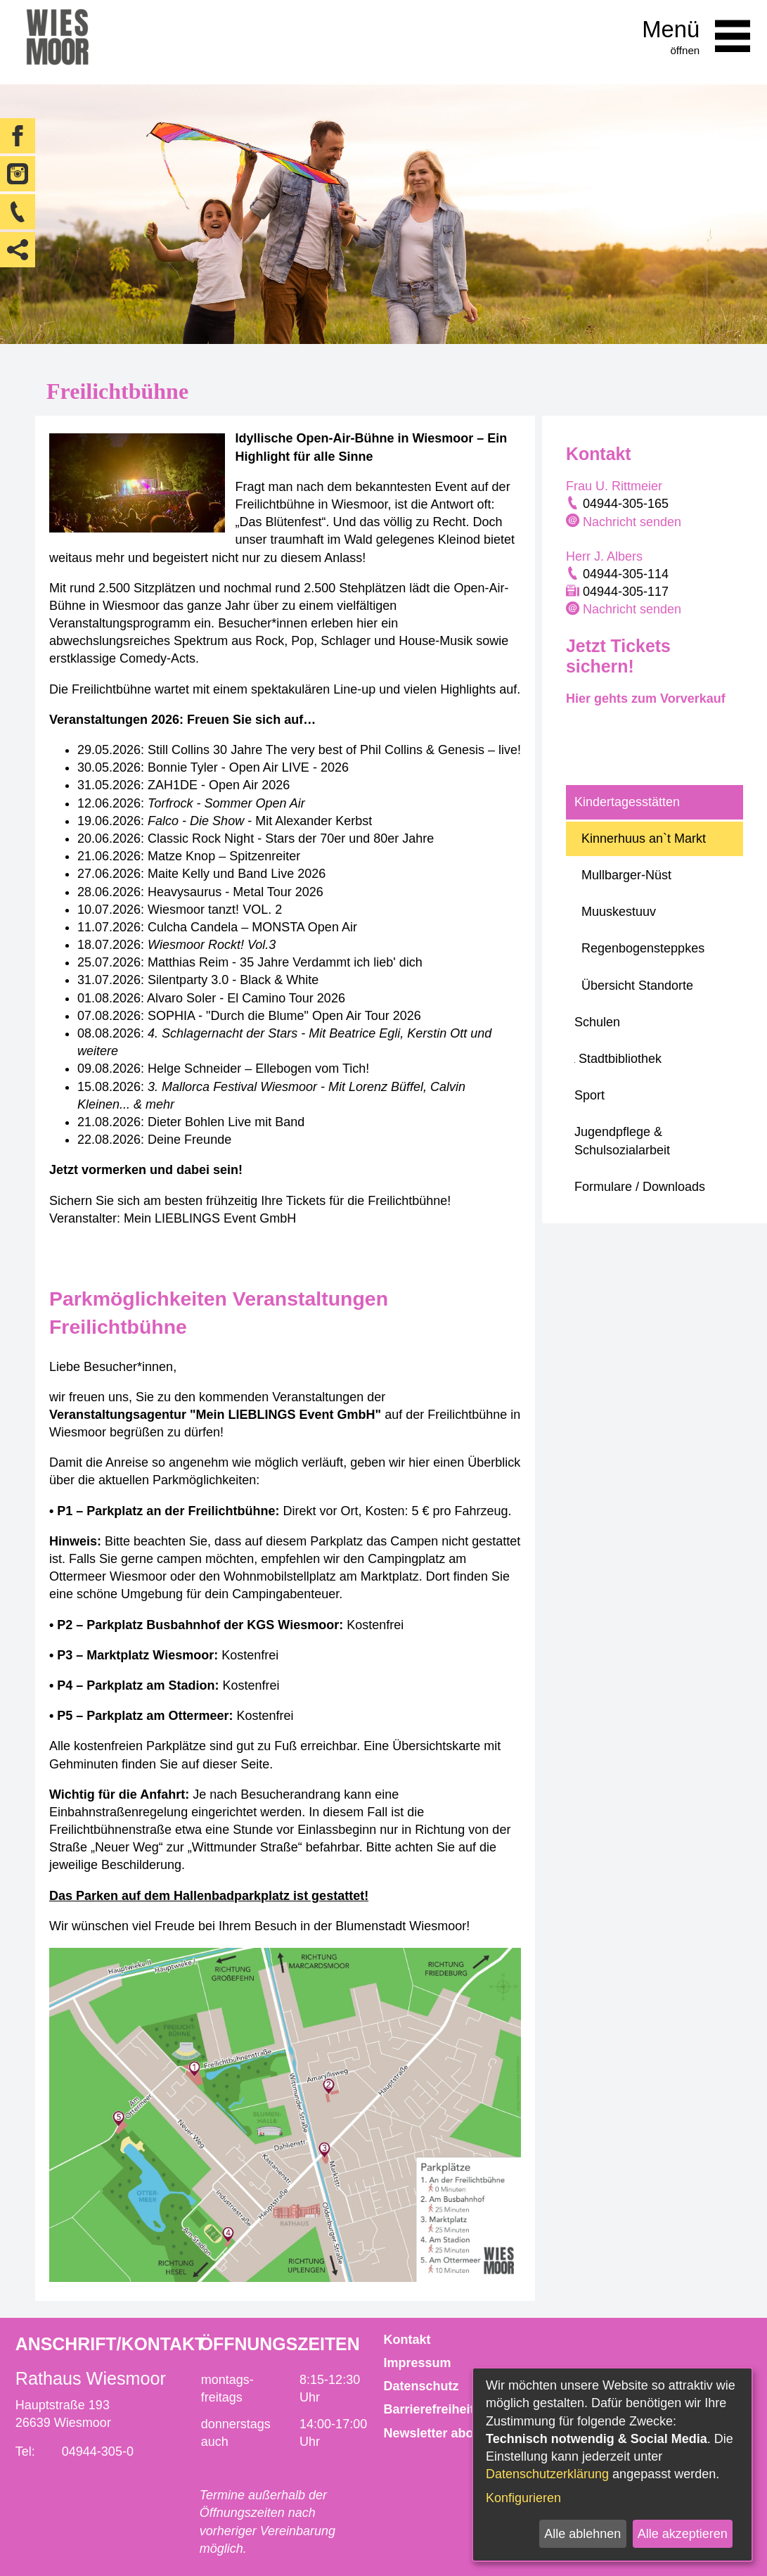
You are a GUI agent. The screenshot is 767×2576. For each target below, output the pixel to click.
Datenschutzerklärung (547, 2474)
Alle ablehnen (582, 2534)
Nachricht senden (632, 522)
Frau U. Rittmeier (614, 486)
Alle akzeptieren (683, 2534)
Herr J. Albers (604, 556)
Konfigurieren (523, 2498)
